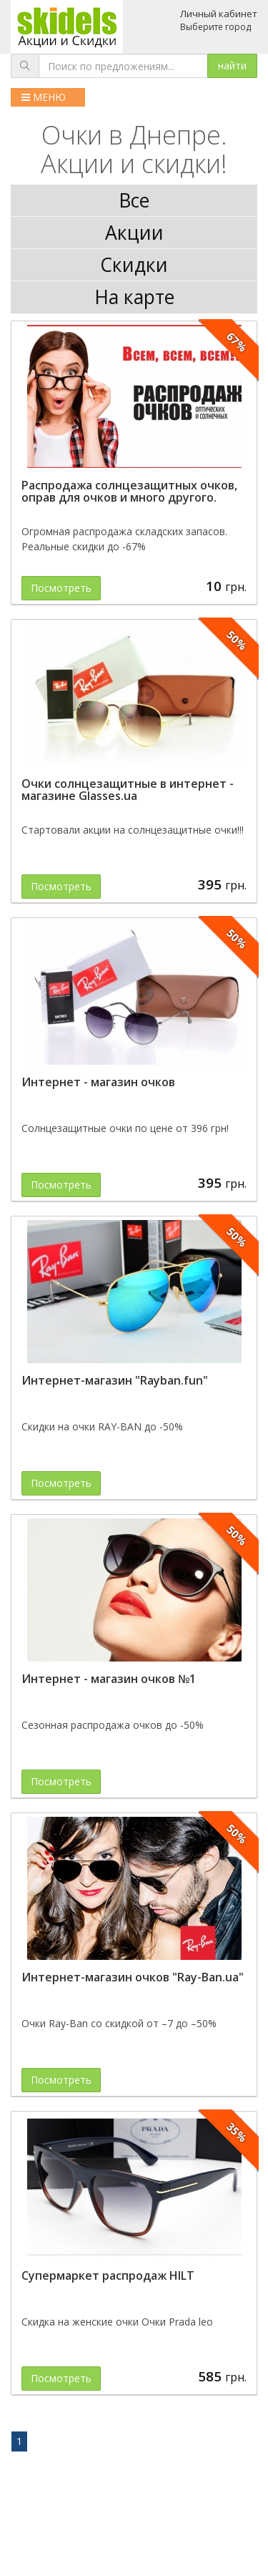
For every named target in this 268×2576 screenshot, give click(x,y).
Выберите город (215, 27)
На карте (134, 297)
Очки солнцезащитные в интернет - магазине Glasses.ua (127, 790)
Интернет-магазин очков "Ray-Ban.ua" (132, 1977)
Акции (134, 232)
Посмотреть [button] (61, 588)
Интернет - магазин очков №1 (108, 1679)
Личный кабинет (218, 13)
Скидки (134, 265)
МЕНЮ (43, 97)
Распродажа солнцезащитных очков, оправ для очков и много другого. (129, 491)
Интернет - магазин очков (98, 1082)
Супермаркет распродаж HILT (107, 2275)
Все (134, 200)
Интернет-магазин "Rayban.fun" (114, 1380)
